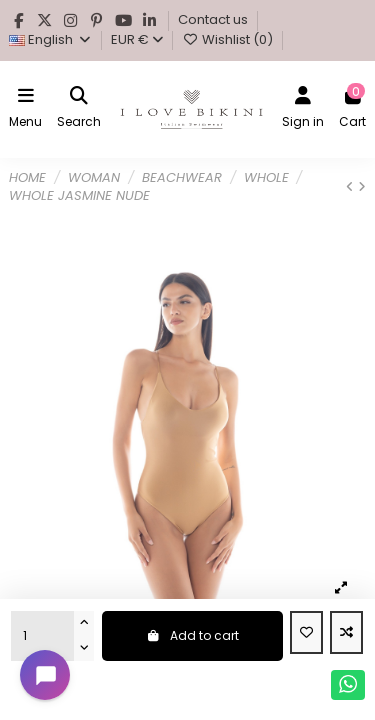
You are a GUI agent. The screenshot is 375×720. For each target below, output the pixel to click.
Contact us (214, 19)
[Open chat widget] (45, 675)
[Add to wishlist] (306, 633)
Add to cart (192, 635)
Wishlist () (228, 39)
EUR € (137, 39)
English (50, 39)
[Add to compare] (346, 633)
